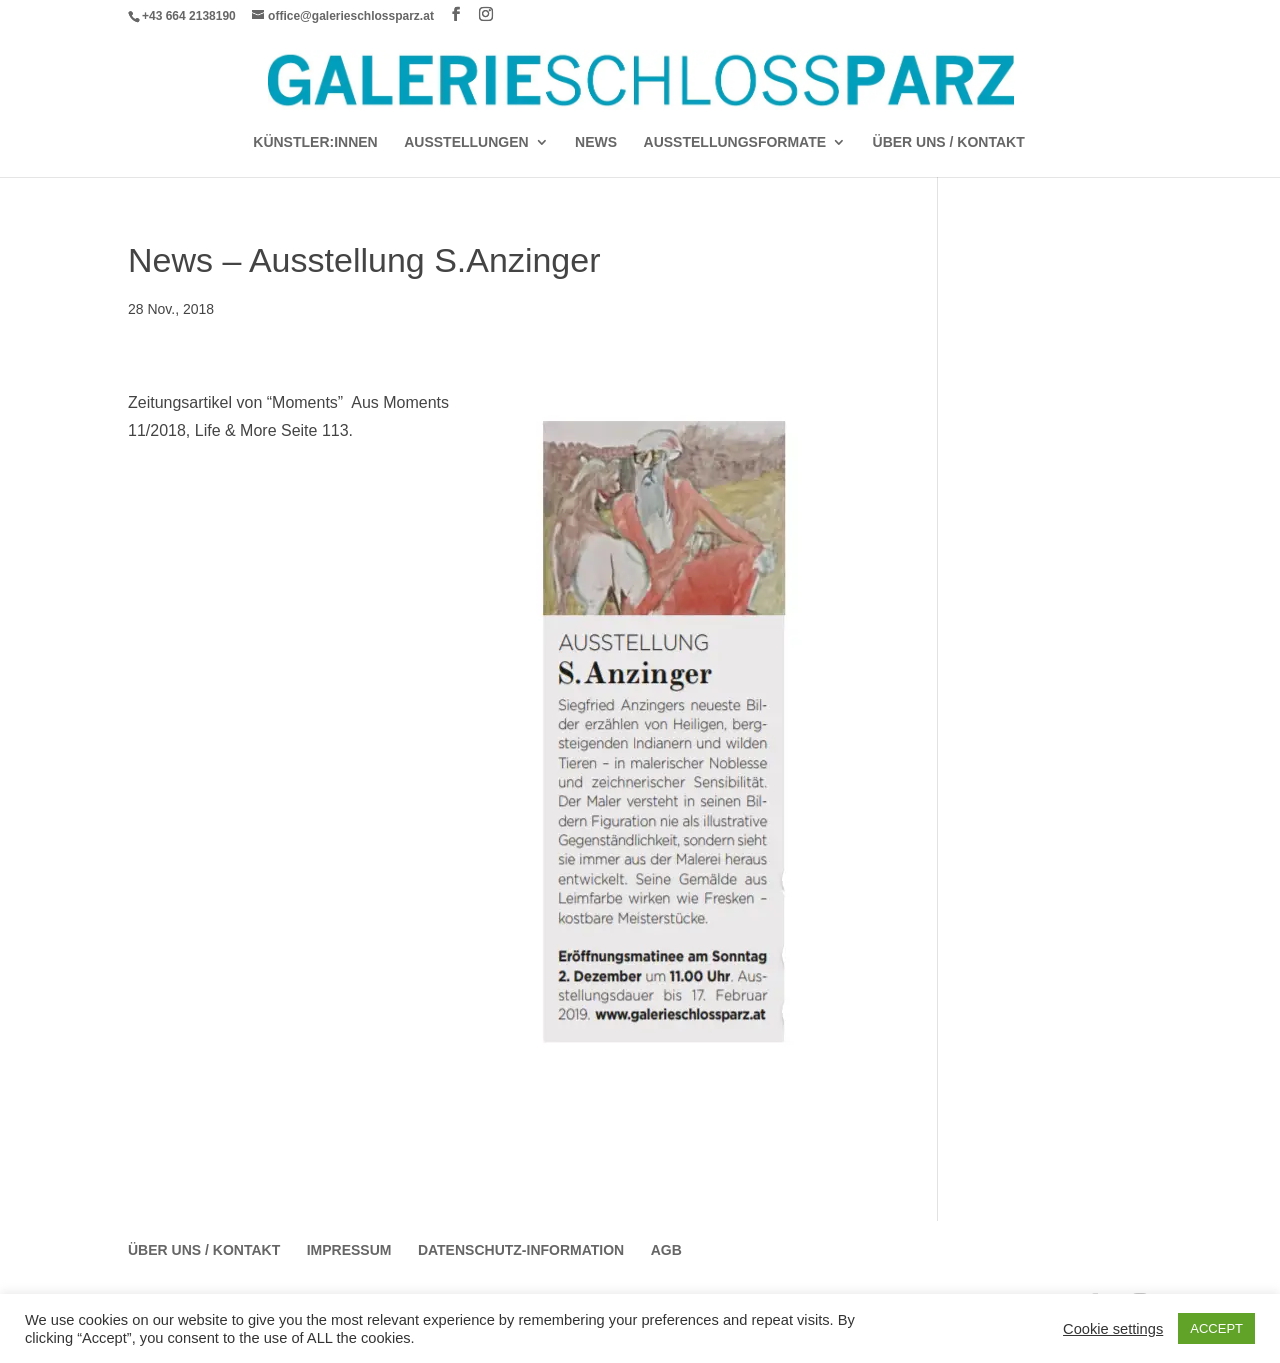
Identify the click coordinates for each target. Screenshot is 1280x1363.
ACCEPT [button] (1216, 1328)
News (596, 142)
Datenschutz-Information (521, 1250)
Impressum (349, 1250)
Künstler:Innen (315, 142)
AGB (666, 1250)
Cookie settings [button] (1113, 1329)
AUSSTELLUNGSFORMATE (735, 142)
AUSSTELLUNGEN (466, 142)
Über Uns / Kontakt (949, 142)
